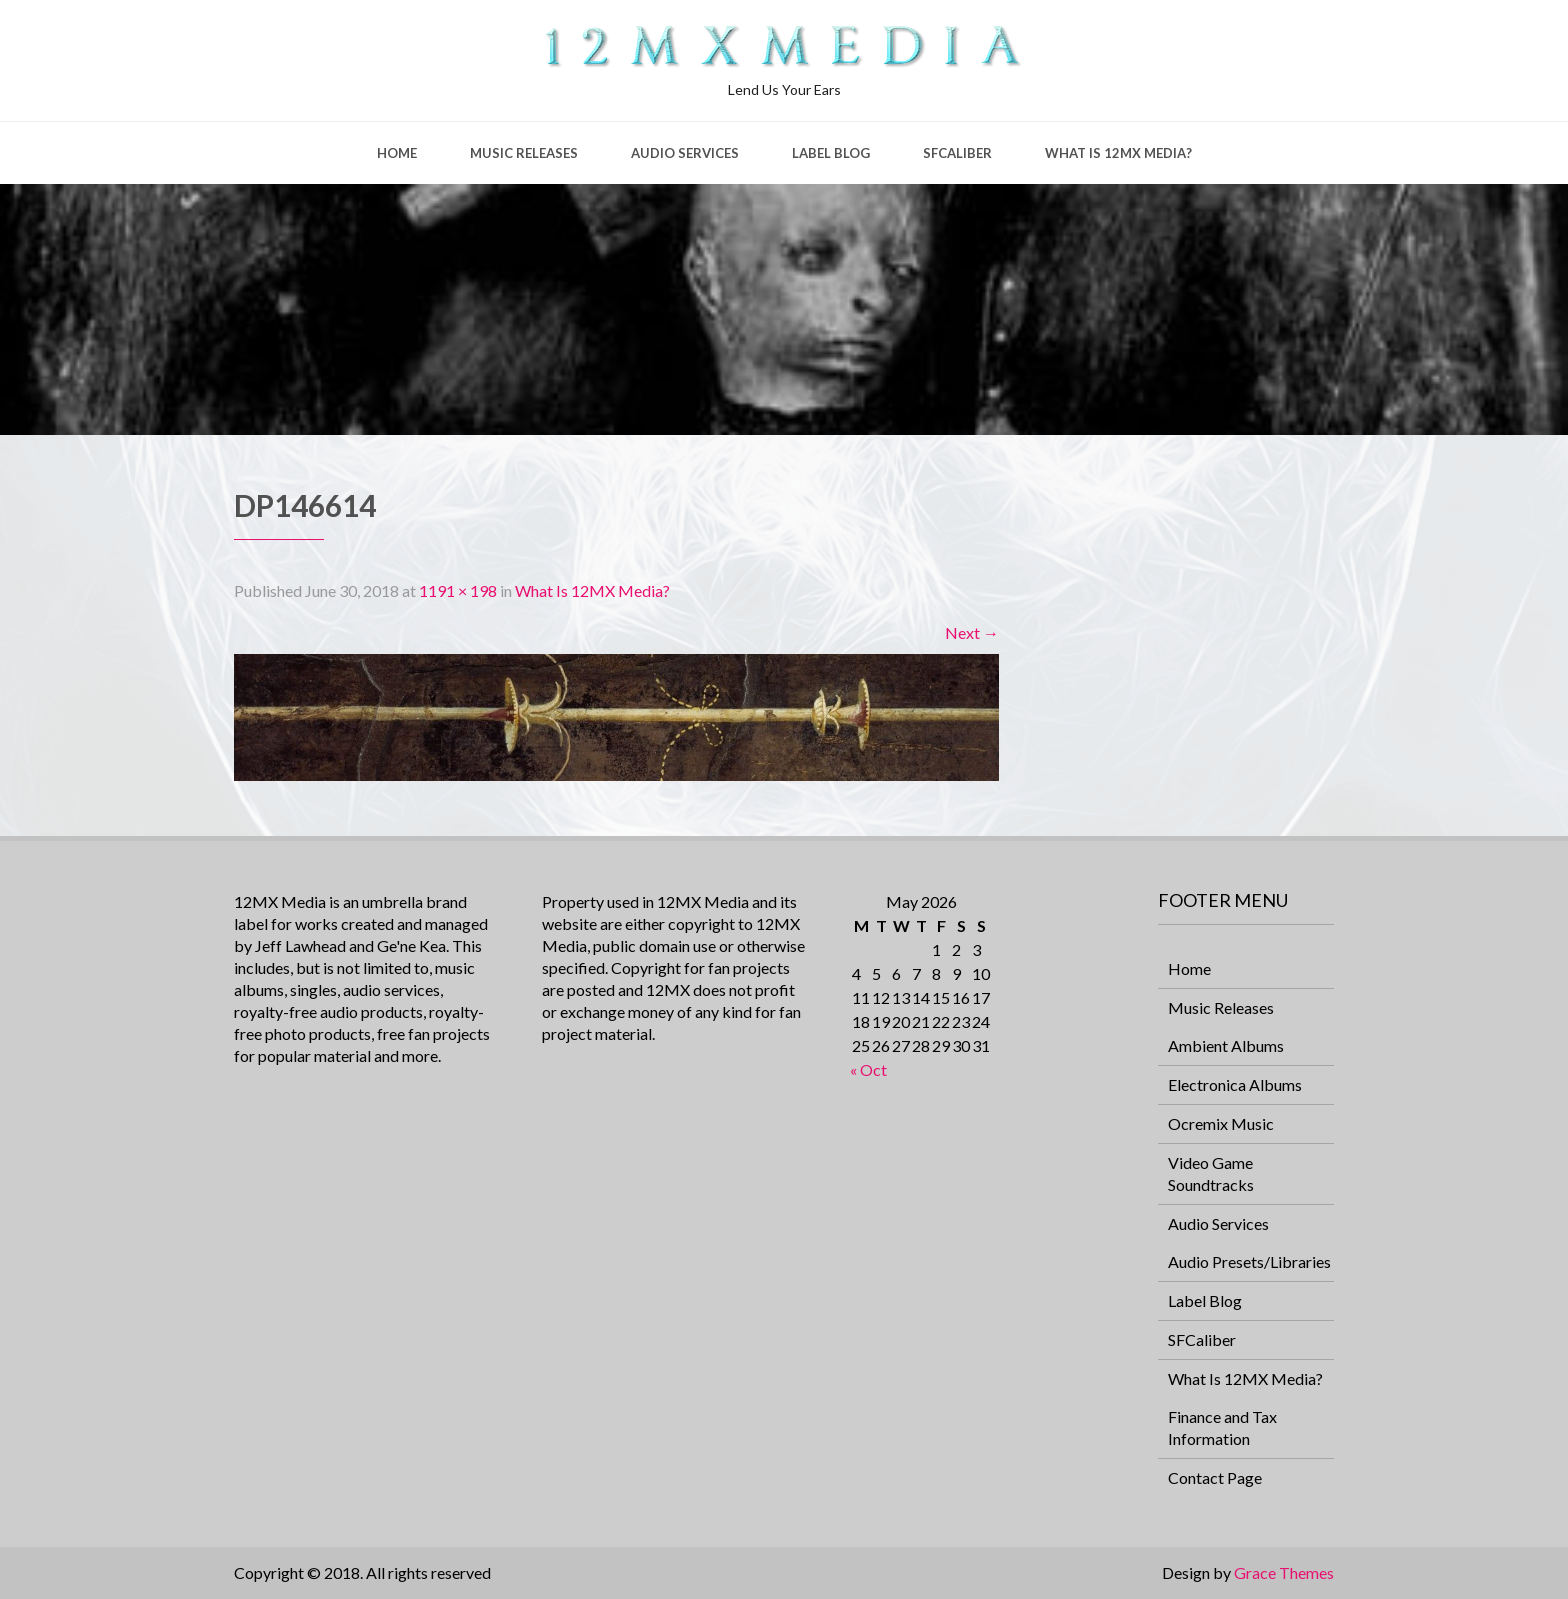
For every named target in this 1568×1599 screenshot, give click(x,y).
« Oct (868, 1069)
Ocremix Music (1221, 1123)
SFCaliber (957, 153)
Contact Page (1215, 1477)
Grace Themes (1284, 1572)
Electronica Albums (1235, 1084)
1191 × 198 (458, 590)
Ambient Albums (1226, 1045)
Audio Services (685, 153)
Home (397, 153)
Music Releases (524, 153)
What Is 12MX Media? (1118, 153)
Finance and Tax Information (1222, 1427)
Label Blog (831, 153)
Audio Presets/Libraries (1249, 1261)
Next (972, 632)
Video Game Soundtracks (1211, 1173)
